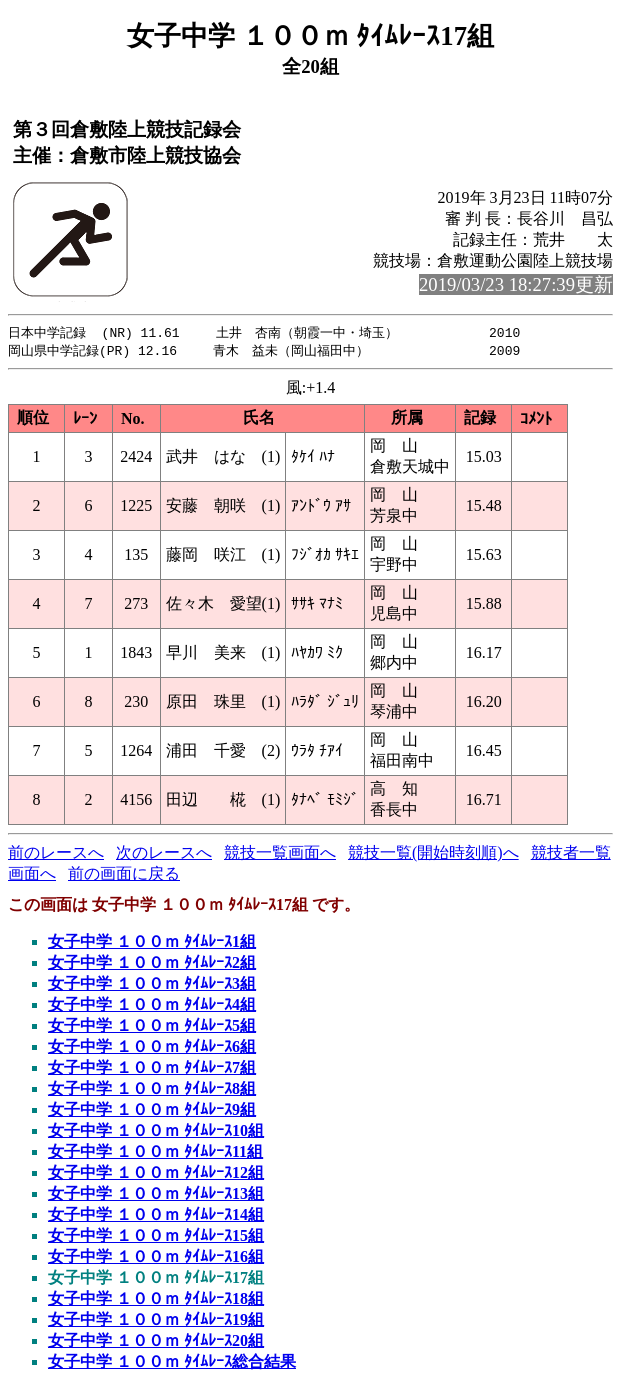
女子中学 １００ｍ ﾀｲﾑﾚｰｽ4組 (152, 1006)
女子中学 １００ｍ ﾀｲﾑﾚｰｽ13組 (156, 1195)
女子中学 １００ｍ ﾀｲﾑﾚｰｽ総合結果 (172, 1363)
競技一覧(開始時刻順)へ (433, 854)
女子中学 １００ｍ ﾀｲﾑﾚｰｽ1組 (152, 943)
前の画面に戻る (124, 875)
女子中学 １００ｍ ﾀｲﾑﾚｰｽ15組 (156, 1237)
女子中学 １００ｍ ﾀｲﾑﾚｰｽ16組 (156, 1258)
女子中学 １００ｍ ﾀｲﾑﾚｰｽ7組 (152, 1069)
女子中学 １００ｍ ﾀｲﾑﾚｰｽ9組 (152, 1111)
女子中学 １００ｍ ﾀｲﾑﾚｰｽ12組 (156, 1174)
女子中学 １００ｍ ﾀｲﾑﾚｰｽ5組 (152, 1027)
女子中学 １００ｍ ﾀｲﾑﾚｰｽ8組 (152, 1090)
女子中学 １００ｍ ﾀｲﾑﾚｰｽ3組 (152, 985)
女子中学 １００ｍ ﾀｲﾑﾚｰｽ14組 (156, 1216)
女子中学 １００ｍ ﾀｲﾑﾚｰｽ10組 (156, 1132)
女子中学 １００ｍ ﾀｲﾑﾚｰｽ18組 (156, 1300)
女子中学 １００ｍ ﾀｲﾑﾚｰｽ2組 (152, 964)
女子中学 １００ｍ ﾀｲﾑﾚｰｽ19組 (156, 1321)
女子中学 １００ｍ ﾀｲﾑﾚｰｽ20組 (156, 1342)
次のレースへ (164, 854)
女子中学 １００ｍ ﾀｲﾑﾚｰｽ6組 (152, 1048)
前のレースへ (56, 854)
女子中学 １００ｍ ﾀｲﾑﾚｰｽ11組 (155, 1153)
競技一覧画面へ (280, 854)
